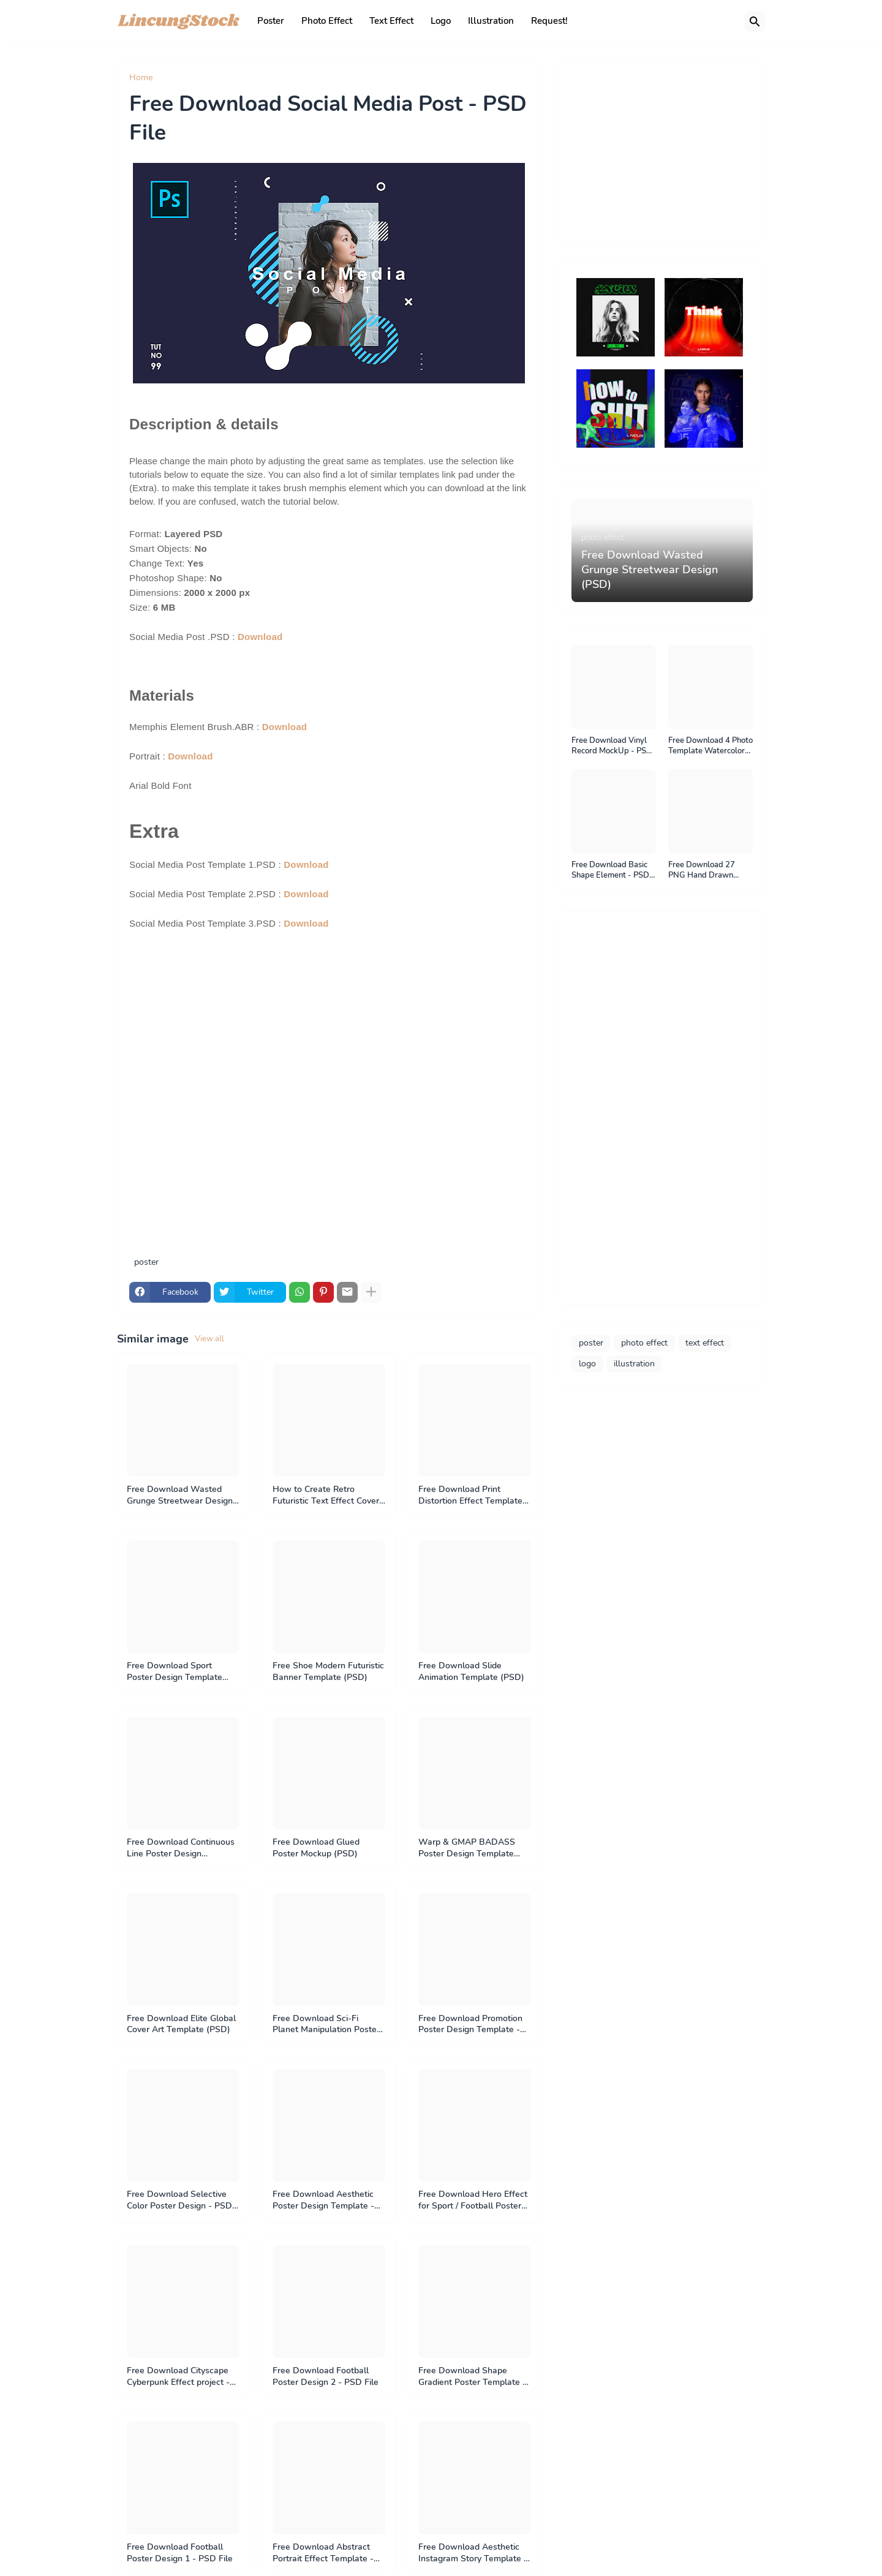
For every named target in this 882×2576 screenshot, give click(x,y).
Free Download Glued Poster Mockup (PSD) (316, 1848)
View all (209, 1338)
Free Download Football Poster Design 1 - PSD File (180, 2553)
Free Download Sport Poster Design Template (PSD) (174, 1672)
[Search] (754, 21)
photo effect (644, 1343)
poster (174, 78)
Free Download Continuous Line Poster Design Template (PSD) (181, 1848)
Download (260, 636)
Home (141, 78)
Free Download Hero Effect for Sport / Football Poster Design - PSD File (472, 2200)
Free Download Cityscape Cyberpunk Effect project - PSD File (178, 2377)
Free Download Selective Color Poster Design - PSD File (179, 2200)
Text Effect (391, 21)
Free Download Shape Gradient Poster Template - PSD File (472, 2377)
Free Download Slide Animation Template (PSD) (471, 1671)
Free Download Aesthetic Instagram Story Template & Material (474, 2553)
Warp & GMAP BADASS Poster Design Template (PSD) (466, 1848)
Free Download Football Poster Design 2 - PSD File (326, 2376)
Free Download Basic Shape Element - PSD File (610, 870)
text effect (704, 1343)
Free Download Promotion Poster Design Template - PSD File (470, 2024)
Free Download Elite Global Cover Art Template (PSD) (181, 2024)
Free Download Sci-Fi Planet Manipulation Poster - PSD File (326, 2024)
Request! (549, 21)
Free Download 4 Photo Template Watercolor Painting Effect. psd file (710, 746)
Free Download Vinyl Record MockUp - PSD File (611, 746)
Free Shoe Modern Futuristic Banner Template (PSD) (328, 1671)
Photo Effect (326, 21)
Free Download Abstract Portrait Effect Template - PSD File (323, 2553)
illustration (634, 1363)
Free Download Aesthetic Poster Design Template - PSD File (323, 2200)
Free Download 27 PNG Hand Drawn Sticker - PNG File (701, 870)
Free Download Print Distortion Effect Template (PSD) (470, 1495)
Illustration (491, 21)
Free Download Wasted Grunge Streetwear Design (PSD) (180, 1495)
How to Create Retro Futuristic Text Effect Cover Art (326, 1495)
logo (587, 1363)
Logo (441, 21)
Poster (270, 21)
